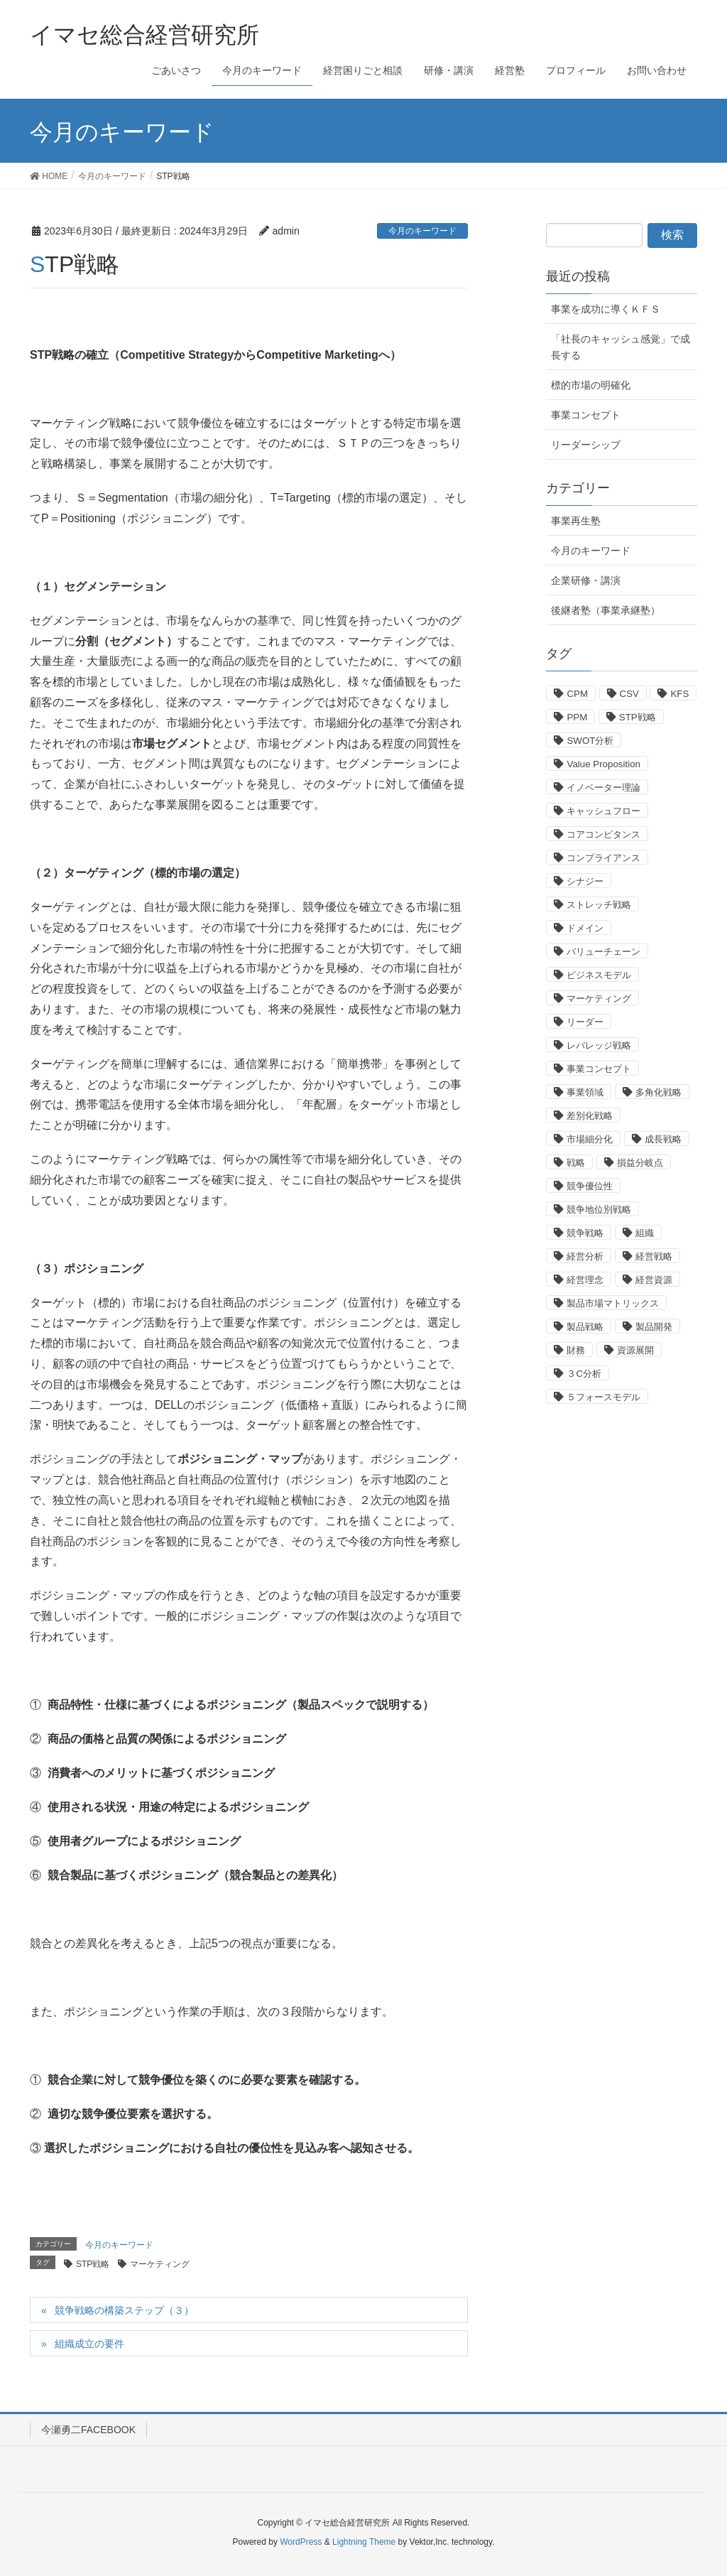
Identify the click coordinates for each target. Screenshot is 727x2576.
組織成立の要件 (89, 2343)
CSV (629, 693)
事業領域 (585, 1092)
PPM (577, 717)
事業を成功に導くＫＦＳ (605, 309)
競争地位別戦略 (599, 1209)
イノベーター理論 (603, 787)
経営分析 (585, 1256)
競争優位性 (590, 1186)
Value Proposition (603, 764)
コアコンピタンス (603, 834)
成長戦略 (663, 1139)
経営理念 (585, 1280)
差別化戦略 (590, 1115)
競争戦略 (585, 1233)
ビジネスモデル (599, 975)
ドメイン (585, 928)
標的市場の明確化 (590, 385)
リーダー (585, 1022)
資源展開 (635, 1350)
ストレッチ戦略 (599, 904)
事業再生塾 (576, 520)
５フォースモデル (603, 1397)
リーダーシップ (586, 444)
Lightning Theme (363, 2542)
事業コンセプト (586, 415)
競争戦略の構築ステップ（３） (124, 2310)
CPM (577, 693)
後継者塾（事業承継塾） (605, 610)
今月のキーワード (422, 231)
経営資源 (653, 1280)
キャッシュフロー (603, 811)
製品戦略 (585, 1326)
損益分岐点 (640, 1162)
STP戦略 (92, 2264)
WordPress (301, 2542)
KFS (679, 693)
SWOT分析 (590, 740)
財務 (576, 1350)
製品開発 (653, 1326)
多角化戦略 (658, 1092)
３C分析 (584, 1373)
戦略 (576, 1162)
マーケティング (160, 2264)
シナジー (585, 881)
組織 (644, 1233)
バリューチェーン (603, 951)
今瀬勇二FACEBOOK (88, 2429)
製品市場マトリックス (613, 1303)
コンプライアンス (603, 858)
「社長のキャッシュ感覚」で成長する (620, 347)
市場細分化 (590, 1139)
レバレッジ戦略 (599, 1045)
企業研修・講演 (586, 580)
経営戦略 (653, 1256)
